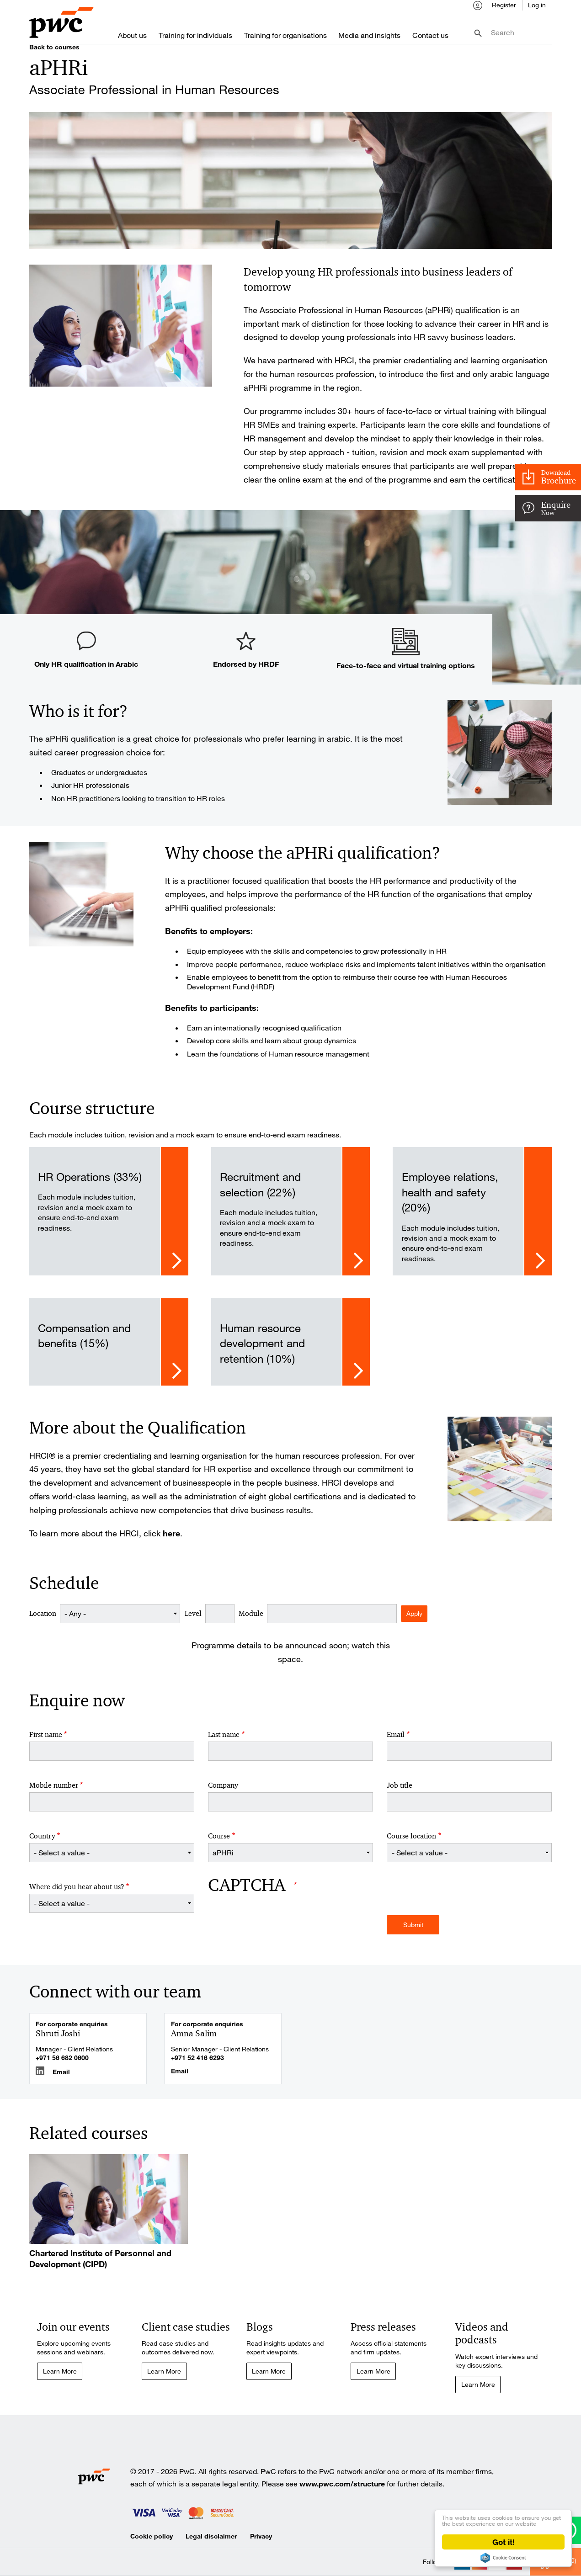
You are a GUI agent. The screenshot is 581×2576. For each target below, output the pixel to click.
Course (219, 1844)
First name (45, 1743)
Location (42, 1622)
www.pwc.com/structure (342, 2492)
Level (193, 1622)
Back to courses (54, 55)
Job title (399, 1794)
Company (223, 1794)
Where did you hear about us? (76, 1895)
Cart (560, 2436)
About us (132, 36)
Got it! (503, 2542)
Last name (224, 1743)
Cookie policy (151, 2545)
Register (504, 7)
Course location (411, 1844)
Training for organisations (285, 36)
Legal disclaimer (211, 2545)
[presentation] (277, 1932)
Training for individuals (195, 36)
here (171, 1541)
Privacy (261, 2545)
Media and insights (369, 36)
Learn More (60, 2379)
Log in (537, 7)
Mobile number (53, 1794)
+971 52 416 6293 (197, 2066)
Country (42, 1844)
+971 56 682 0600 (62, 2066)
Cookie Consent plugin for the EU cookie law (503, 2558)
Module (251, 1622)
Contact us (430, 36)
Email (396, 1743)
